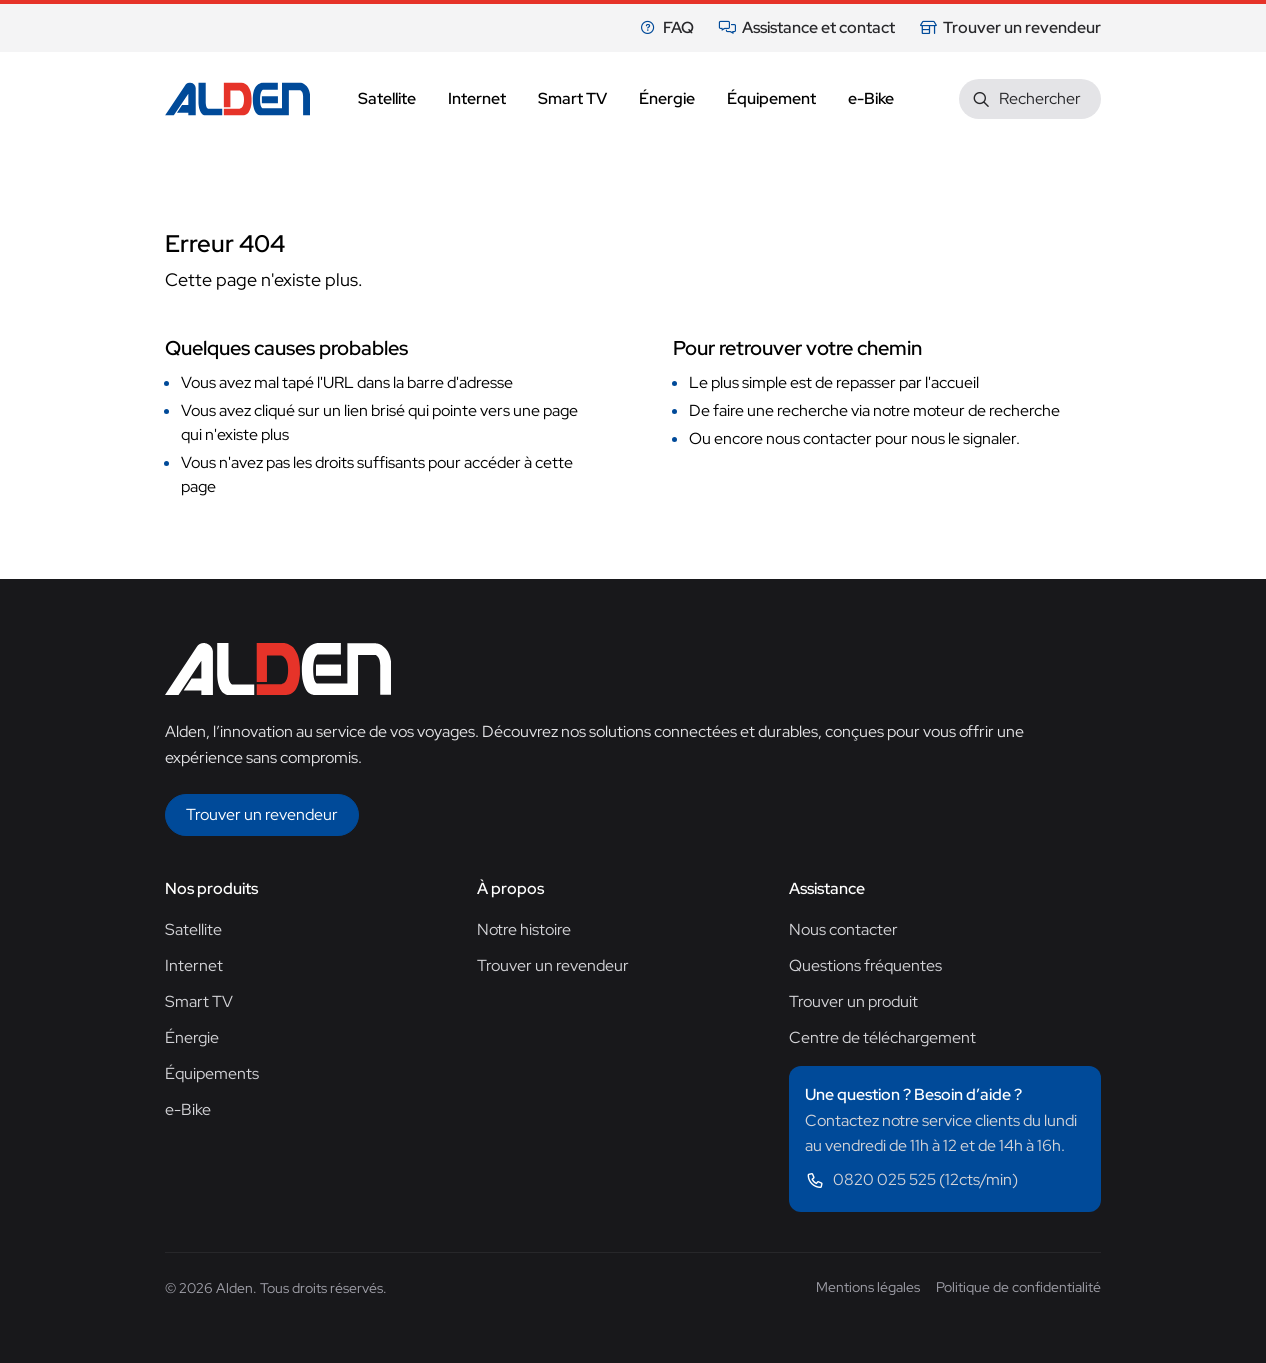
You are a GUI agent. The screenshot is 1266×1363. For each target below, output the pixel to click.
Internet (194, 965)
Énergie (192, 1037)
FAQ (666, 27)
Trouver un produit (853, 1001)
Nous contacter (843, 929)
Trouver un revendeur (1010, 27)
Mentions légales (868, 1287)
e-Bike (188, 1109)
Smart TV (199, 1001)
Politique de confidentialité (1018, 1287)
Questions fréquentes (865, 965)
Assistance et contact (806, 27)
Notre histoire (524, 929)
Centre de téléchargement (882, 1037)
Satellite (193, 929)
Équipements (212, 1073)
